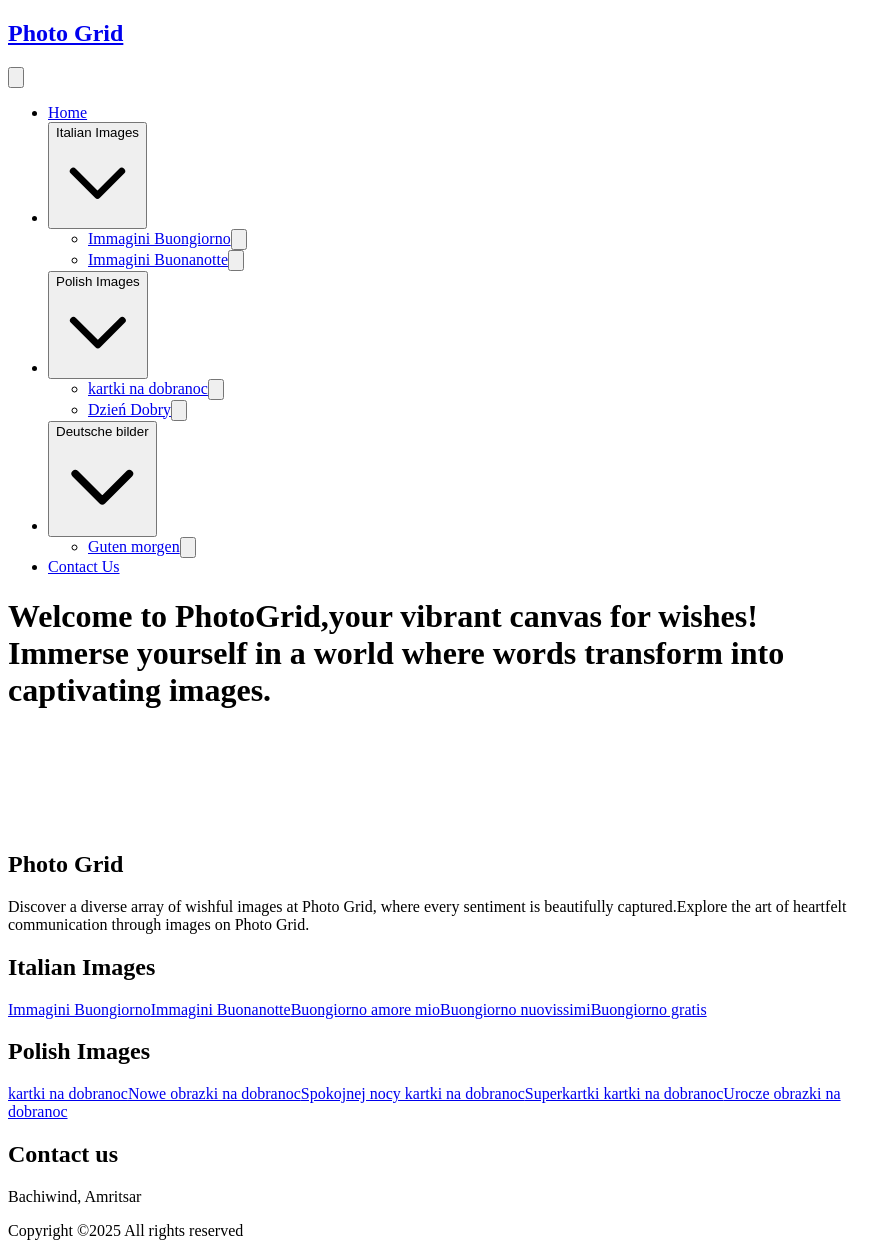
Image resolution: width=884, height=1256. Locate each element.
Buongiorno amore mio (365, 1009)
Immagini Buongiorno (159, 238)
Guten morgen (134, 546)
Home (67, 112)
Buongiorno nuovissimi (515, 1009)
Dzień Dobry (129, 409)
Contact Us (84, 566)
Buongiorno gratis (649, 1009)
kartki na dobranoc (148, 388)
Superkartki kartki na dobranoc (624, 1093)
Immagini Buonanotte (158, 259)
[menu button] (16, 77)
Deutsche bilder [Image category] (102, 479)
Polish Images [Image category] (98, 325)
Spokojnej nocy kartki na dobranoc (413, 1093)
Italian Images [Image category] (97, 175)
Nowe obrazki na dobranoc (214, 1093)
